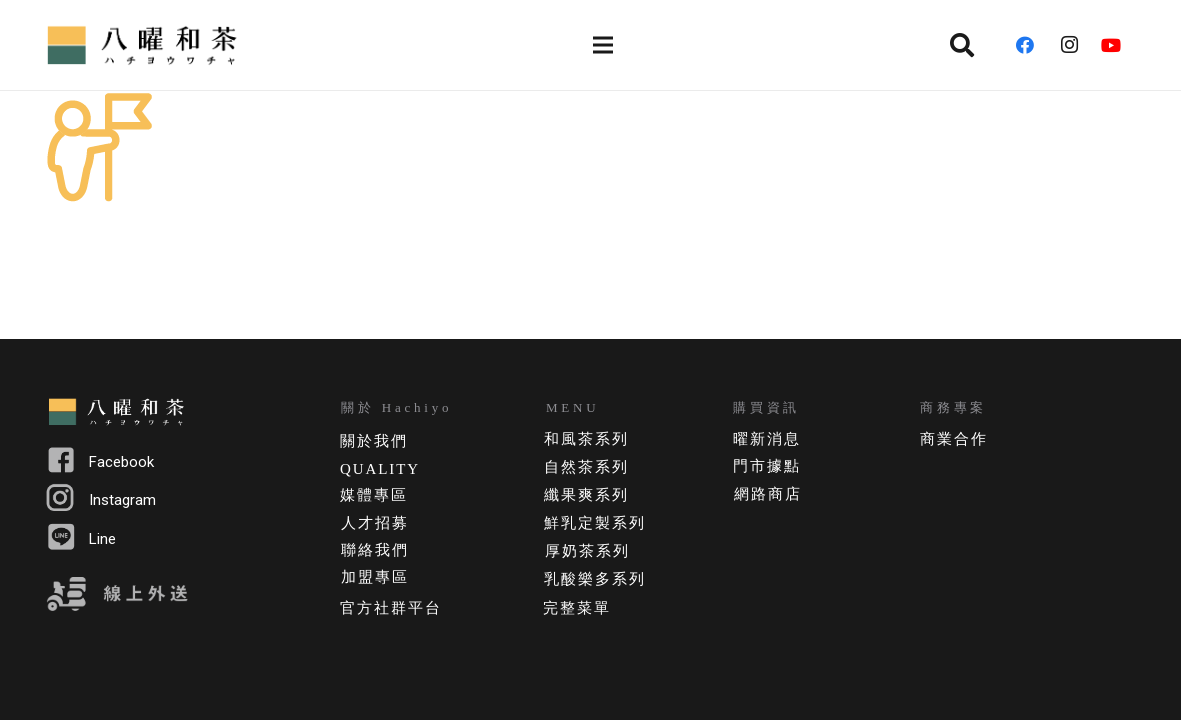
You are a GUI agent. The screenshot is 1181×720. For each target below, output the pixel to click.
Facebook (121, 462)
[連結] (145, 45)
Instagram (122, 500)
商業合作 (954, 439)
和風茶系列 (586, 439)
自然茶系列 (586, 467)
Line (102, 539)
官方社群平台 (390, 608)
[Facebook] (1032, 45)
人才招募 (375, 523)
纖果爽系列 (586, 495)
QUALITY (380, 469)
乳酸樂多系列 (594, 579)
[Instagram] (1075, 45)
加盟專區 (375, 577)
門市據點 (767, 466)
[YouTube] (1118, 45)
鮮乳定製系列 (594, 523)
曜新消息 (767, 439)
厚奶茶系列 (587, 551)
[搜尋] (962, 45)
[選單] (603, 45)
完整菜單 (577, 608)
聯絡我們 (375, 550)
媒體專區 (374, 495)
